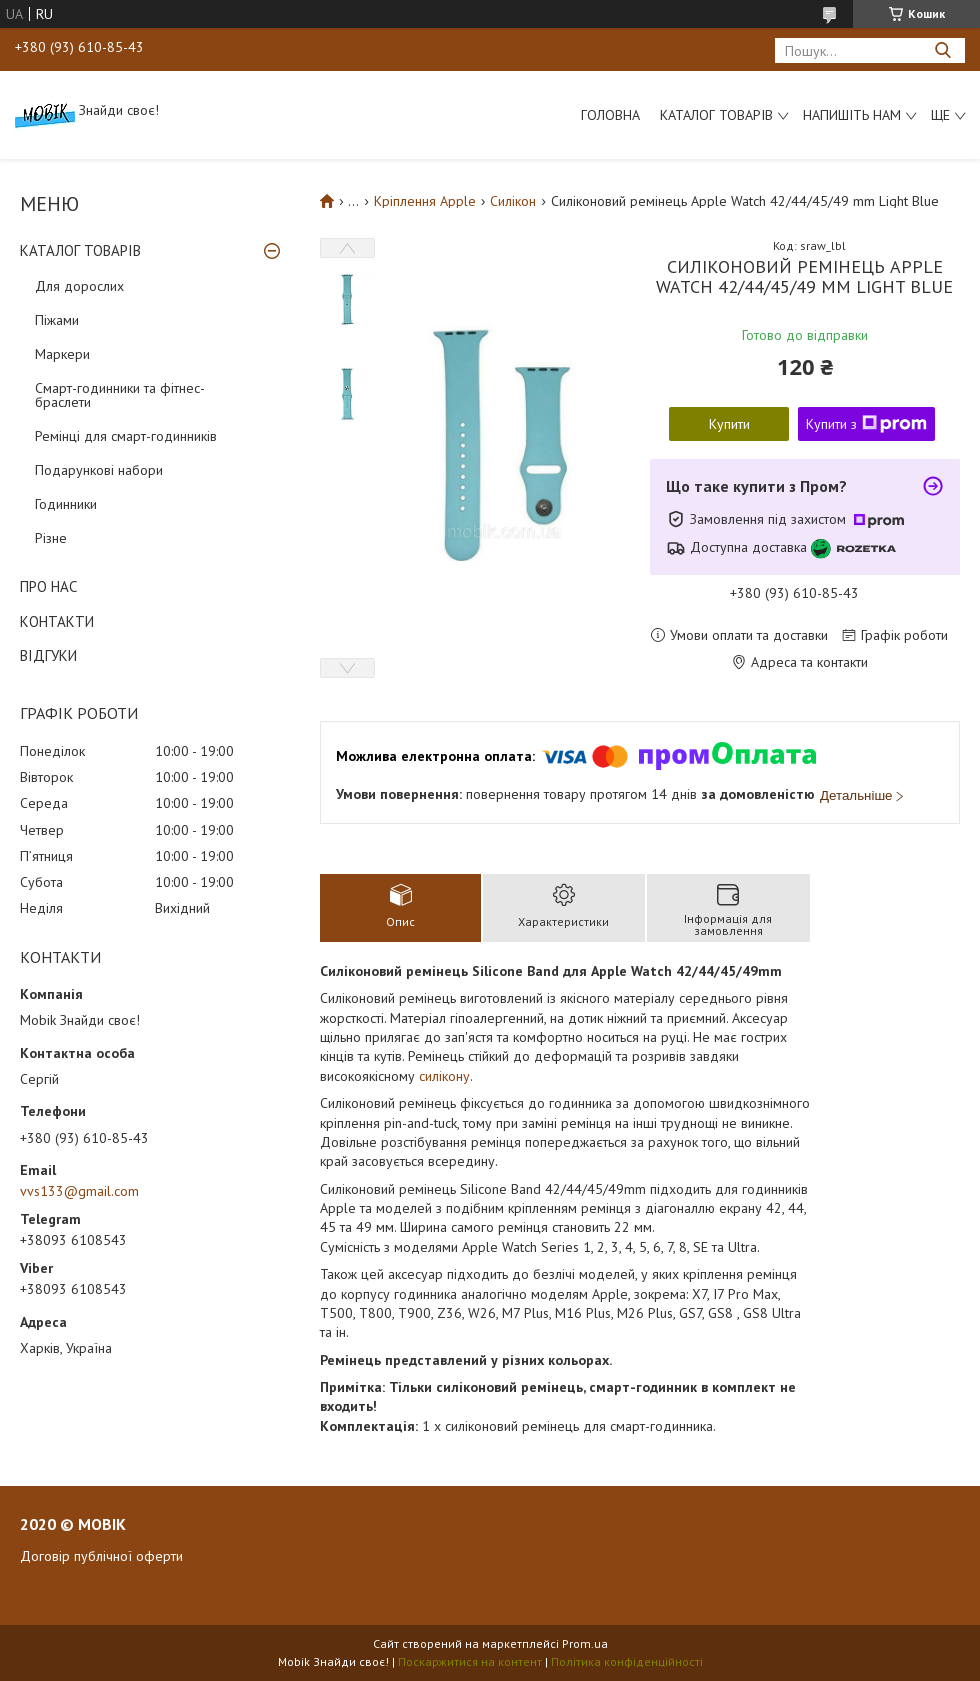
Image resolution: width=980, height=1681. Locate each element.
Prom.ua (585, 1643)
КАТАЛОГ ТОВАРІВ (80, 250)
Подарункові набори (99, 470)
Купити (729, 424)
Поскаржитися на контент (470, 1661)
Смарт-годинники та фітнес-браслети (120, 395)
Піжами (57, 320)
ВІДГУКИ (48, 655)
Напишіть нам (852, 115)
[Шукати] (942, 50)
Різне (51, 538)
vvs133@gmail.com (79, 1191)
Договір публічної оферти (101, 1556)
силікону (444, 1076)
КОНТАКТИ (57, 621)
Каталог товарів (716, 115)
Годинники (66, 504)
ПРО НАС (48, 586)
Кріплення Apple (425, 201)
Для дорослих (79, 286)
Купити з (866, 424)
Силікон (513, 201)
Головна (610, 115)
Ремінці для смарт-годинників (126, 436)
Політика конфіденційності (627, 1661)
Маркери (62, 354)
